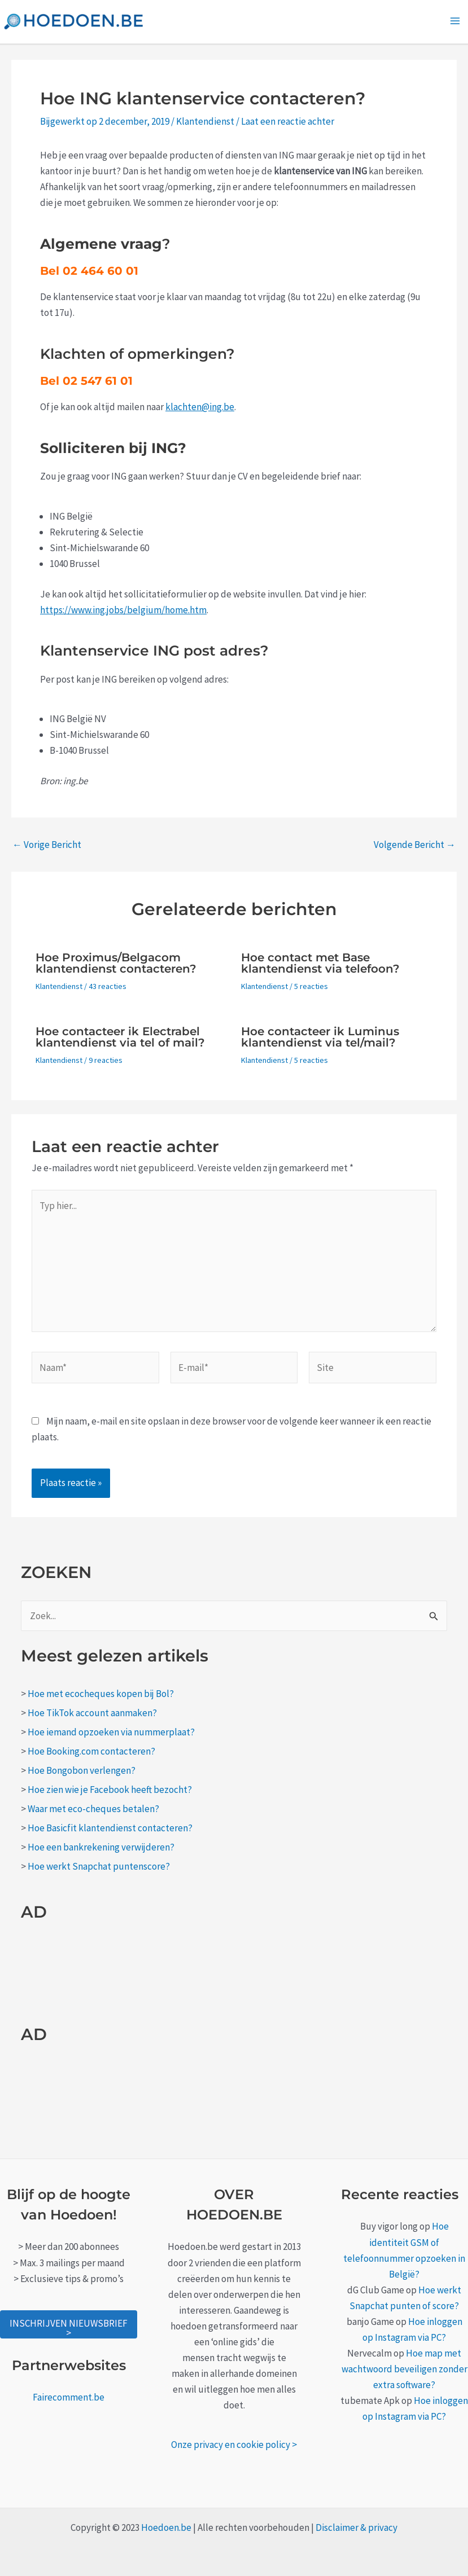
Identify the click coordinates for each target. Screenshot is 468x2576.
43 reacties (107, 986)
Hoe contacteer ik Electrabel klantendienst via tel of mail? (120, 1037)
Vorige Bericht (46, 845)
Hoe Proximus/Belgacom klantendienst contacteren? (116, 963)
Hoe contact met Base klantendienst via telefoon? (320, 963)
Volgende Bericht (415, 845)
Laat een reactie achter (287, 121)
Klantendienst (205, 121)
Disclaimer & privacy (356, 2527)
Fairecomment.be (68, 2397)
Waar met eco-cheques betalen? (93, 1809)
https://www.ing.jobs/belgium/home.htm (123, 610)
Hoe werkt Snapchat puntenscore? (99, 1866)
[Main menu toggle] (456, 21)
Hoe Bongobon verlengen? (81, 1770)
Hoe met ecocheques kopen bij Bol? (101, 1693)
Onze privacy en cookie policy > (234, 2444)
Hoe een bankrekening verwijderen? (101, 1847)
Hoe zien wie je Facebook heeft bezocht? (110, 1789)
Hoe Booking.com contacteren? (91, 1751)
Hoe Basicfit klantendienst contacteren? (110, 1828)
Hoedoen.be (166, 2527)
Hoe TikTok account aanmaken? (92, 1713)
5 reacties (311, 986)
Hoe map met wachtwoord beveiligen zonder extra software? (404, 2369)
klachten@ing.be (199, 407)
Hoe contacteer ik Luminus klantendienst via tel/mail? (320, 1037)
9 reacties (106, 1060)
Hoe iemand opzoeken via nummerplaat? (111, 1732)
